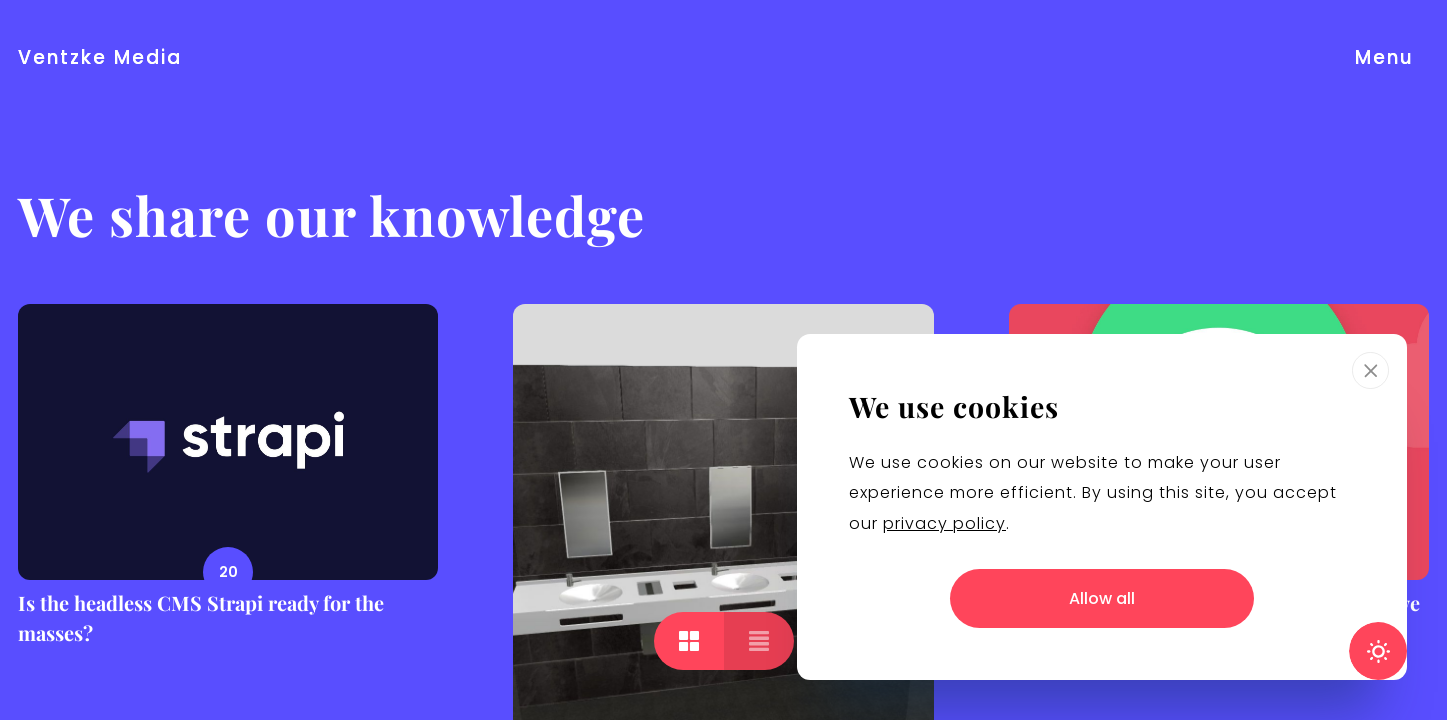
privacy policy (944, 523)
